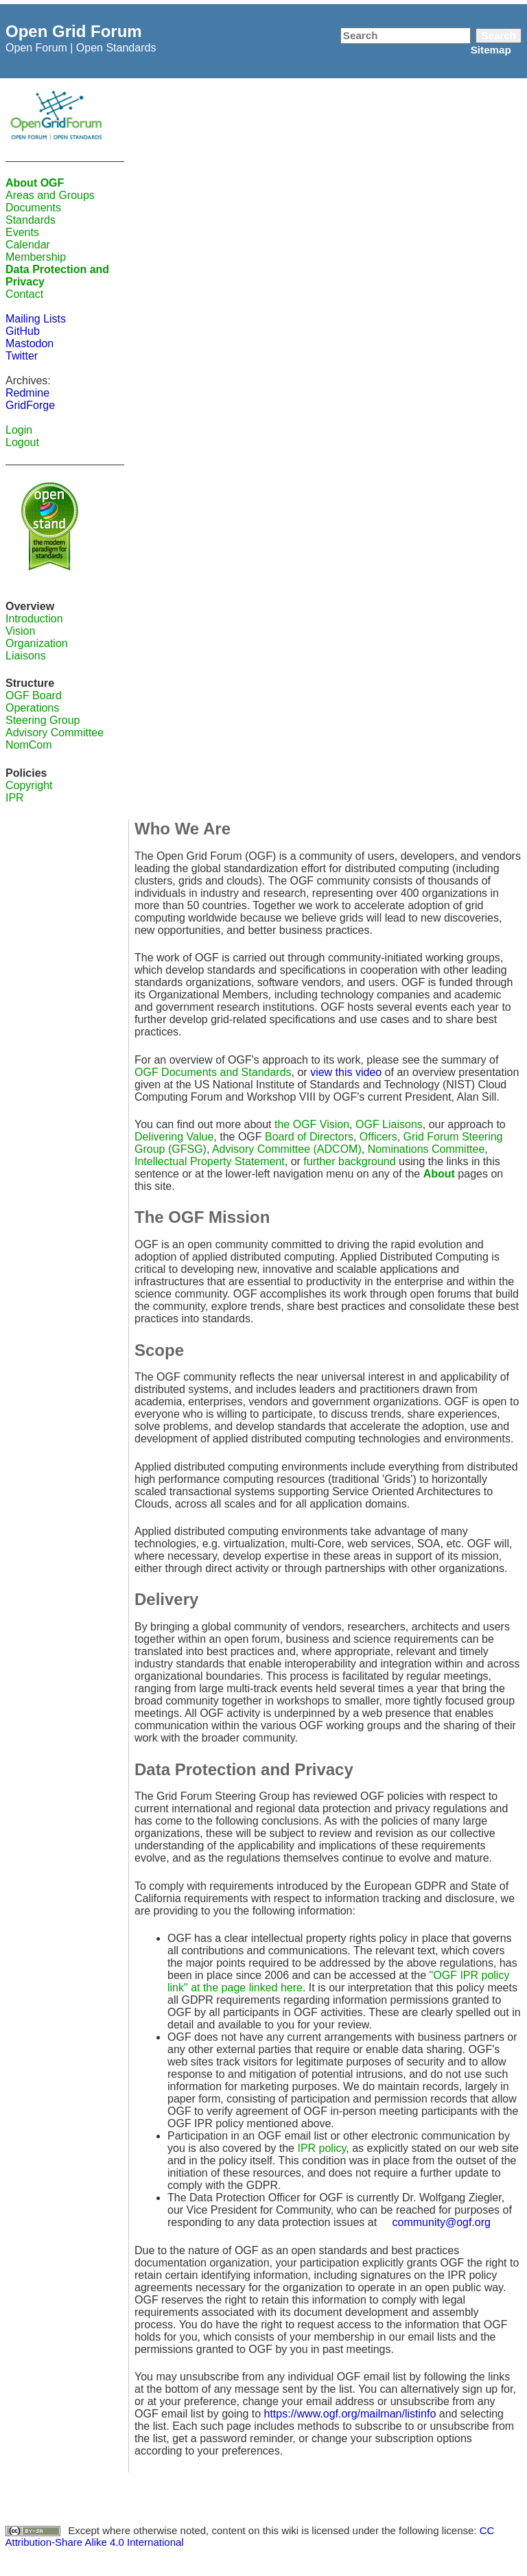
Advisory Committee (54, 732)
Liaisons (25, 655)
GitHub (22, 331)
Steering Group (42, 720)
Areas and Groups (50, 195)
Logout (22, 442)
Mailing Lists (35, 319)
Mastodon (29, 343)
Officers (378, 1137)
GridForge (30, 405)
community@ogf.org (442, 2222)
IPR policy (321, 2148)
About (439, 1174)
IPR (14, 798)
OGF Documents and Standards (213, 1072)
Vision (20, 631)
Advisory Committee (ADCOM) (287, 1149)
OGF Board (33, 695)
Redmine (27, 393)
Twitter (21, 356)
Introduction (34, 618)
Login (18, 430)
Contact (24, 294)
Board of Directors (309, 1137)
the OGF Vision (311, 1124)
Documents (33, 207)
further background (349, 1161)
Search (498, 35)
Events (22, 232)
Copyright (28, 785)
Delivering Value (173, 1137)
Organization (36, 643)
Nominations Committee (426, 1149)
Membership (35, 257)
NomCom (28, 745)
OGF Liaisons (389, 1124)
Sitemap (491, 50)
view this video (346, 1072)
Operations (32, 708)
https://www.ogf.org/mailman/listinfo (350, 2414)
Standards (30, 220)
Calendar (27, 244)
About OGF (34, 183)
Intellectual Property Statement (209, 1161)
